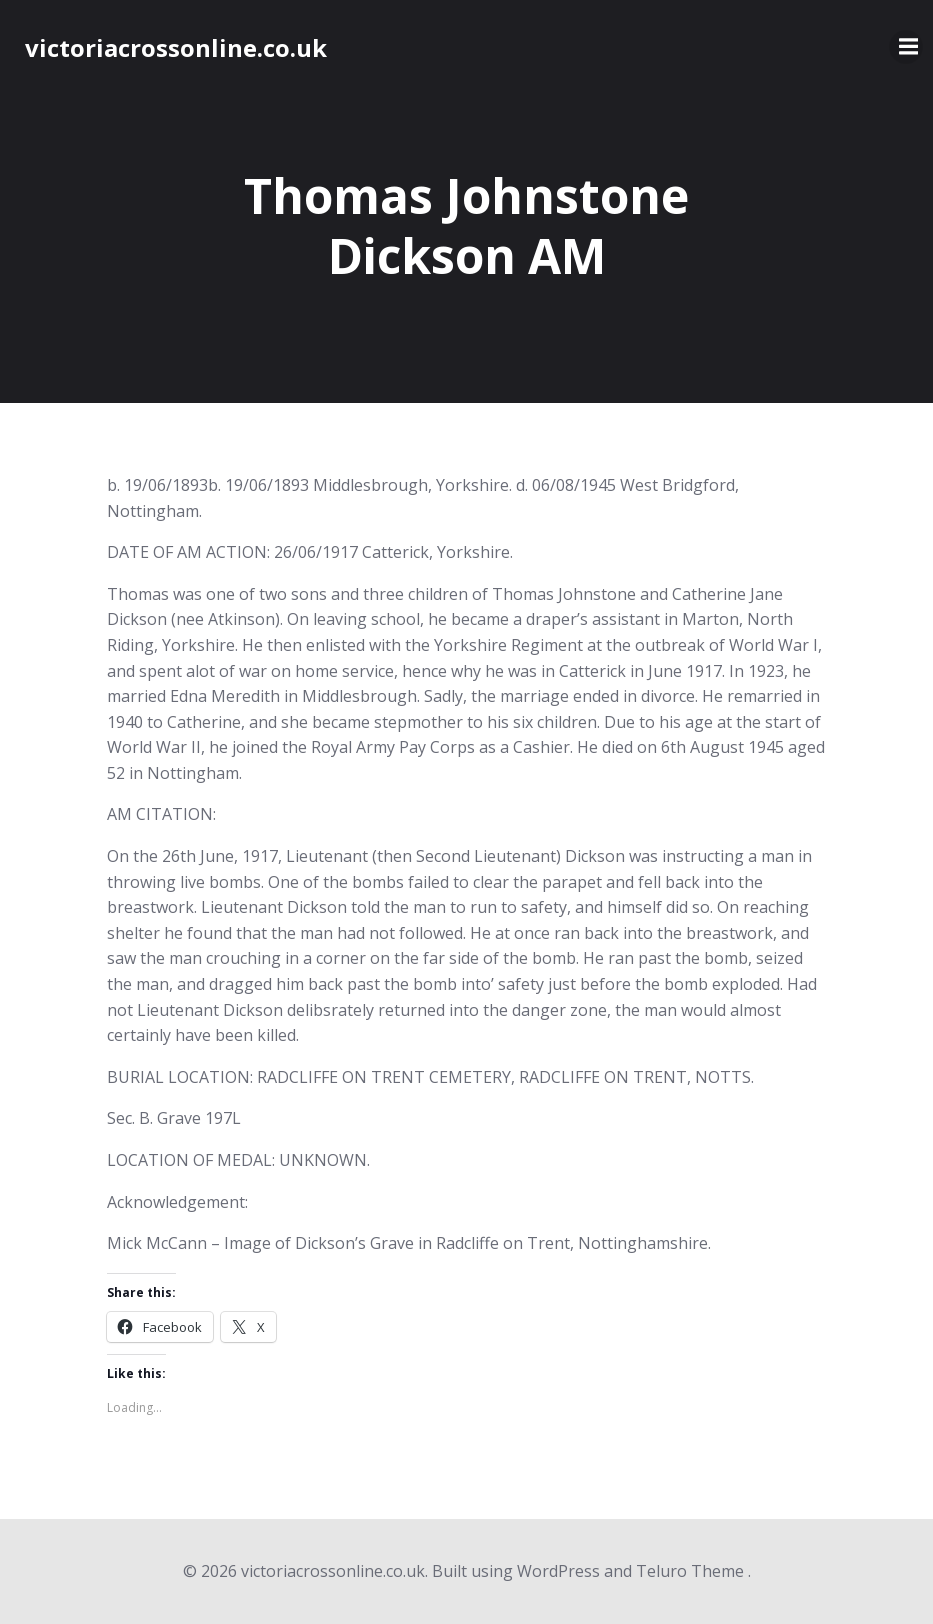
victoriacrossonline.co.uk (176, 47)
